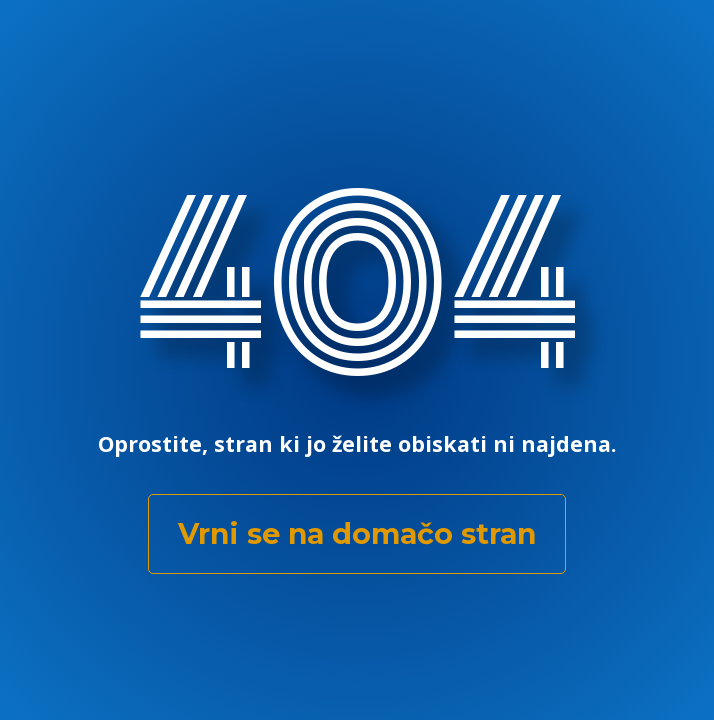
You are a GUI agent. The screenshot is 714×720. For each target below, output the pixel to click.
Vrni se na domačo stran (357, 533)
